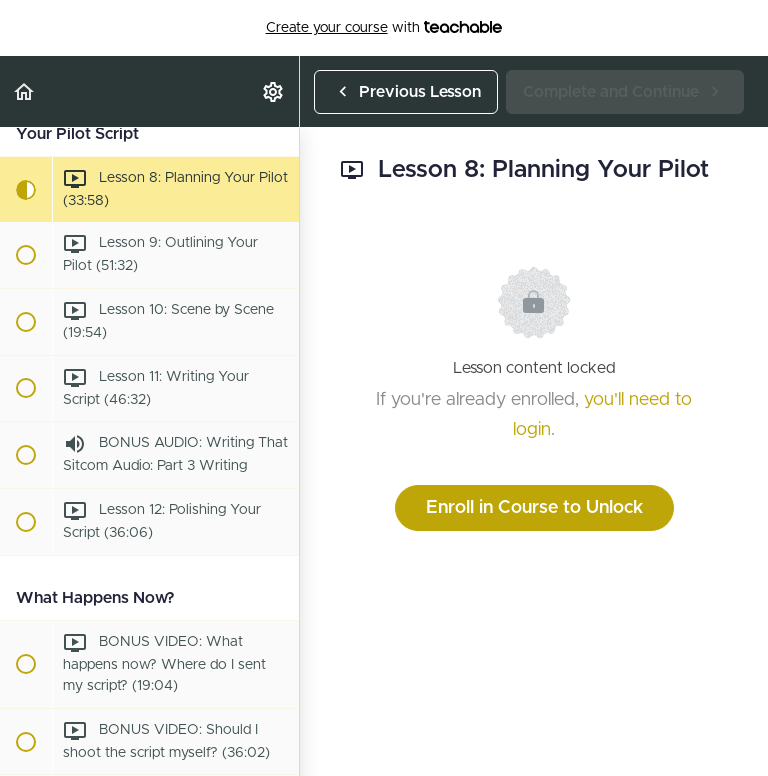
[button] (25, 91)
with (384, 28)
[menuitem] (274, 91)
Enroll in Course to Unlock (534, 508)
